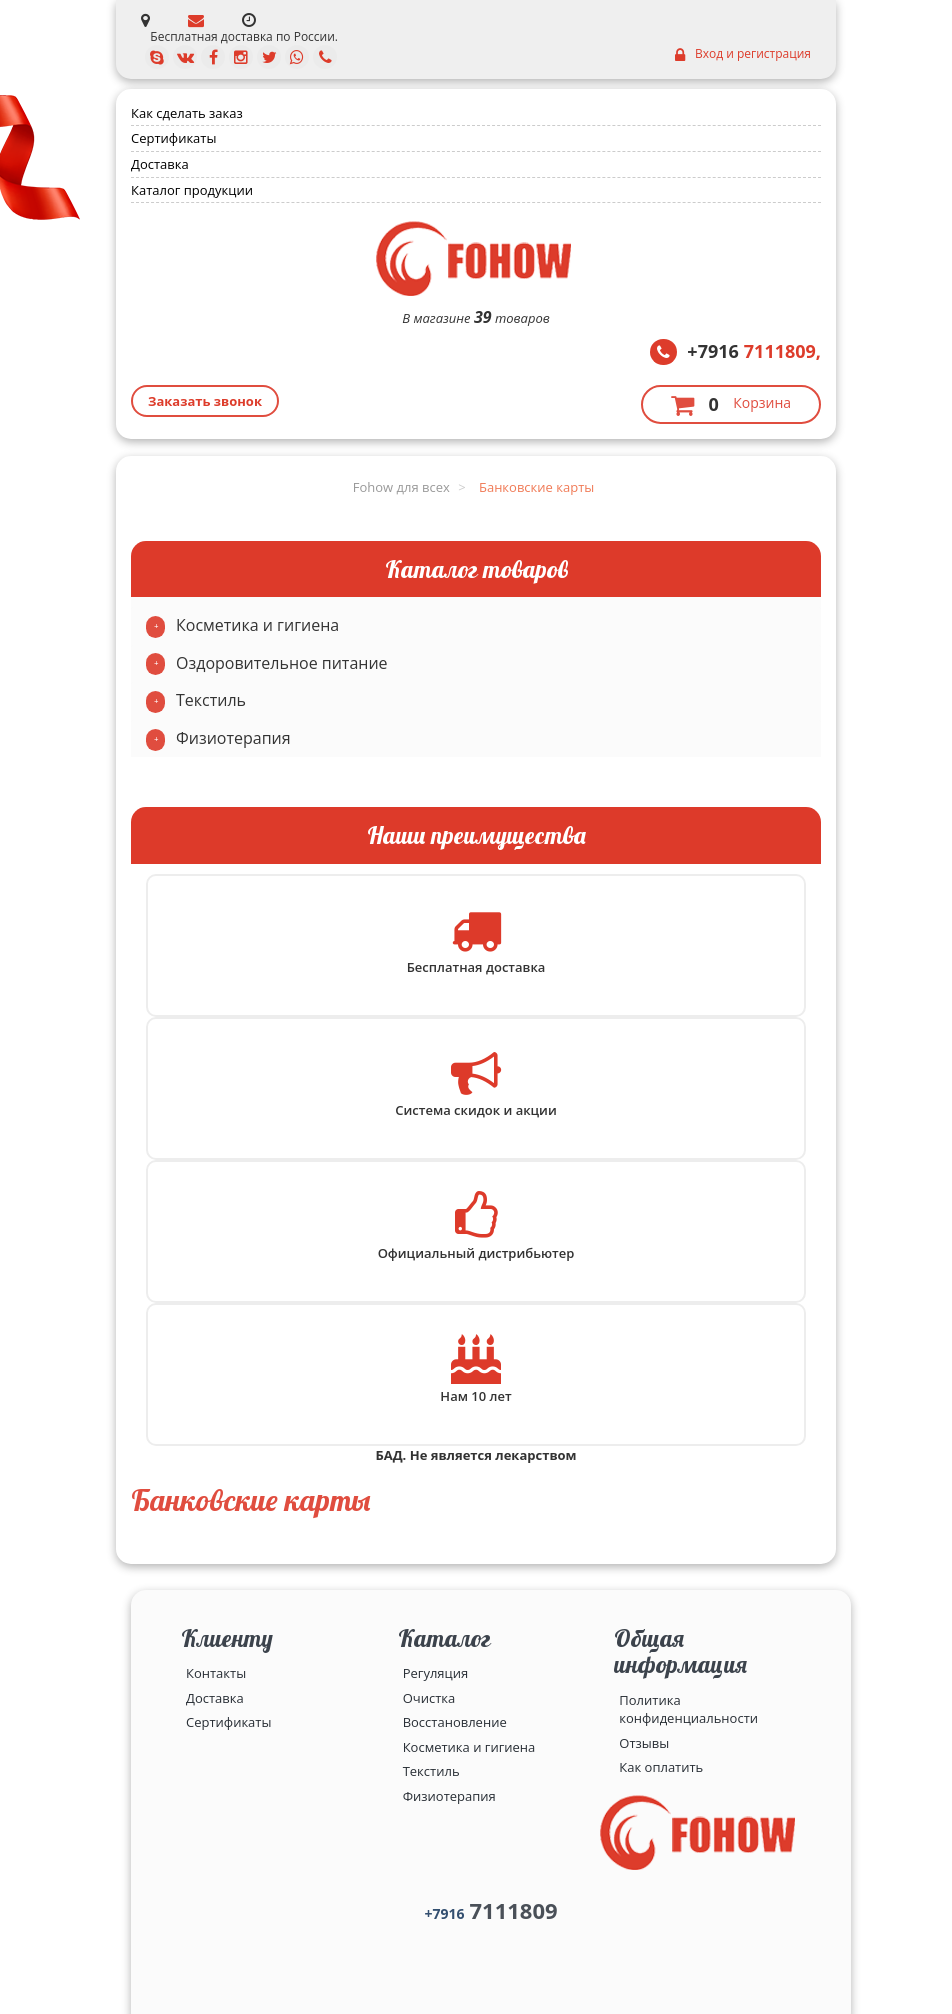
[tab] (476, 626)
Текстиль (211, 700)
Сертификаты (173, 138)
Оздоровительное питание (282, 663)
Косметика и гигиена (257, 625)
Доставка (160, 164)
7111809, (754, 351)
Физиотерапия (233, 738)
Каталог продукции (192, 190)
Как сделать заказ (187, 113)
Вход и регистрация (743, 54)
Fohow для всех (401, 487)
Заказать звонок (205, 401)
